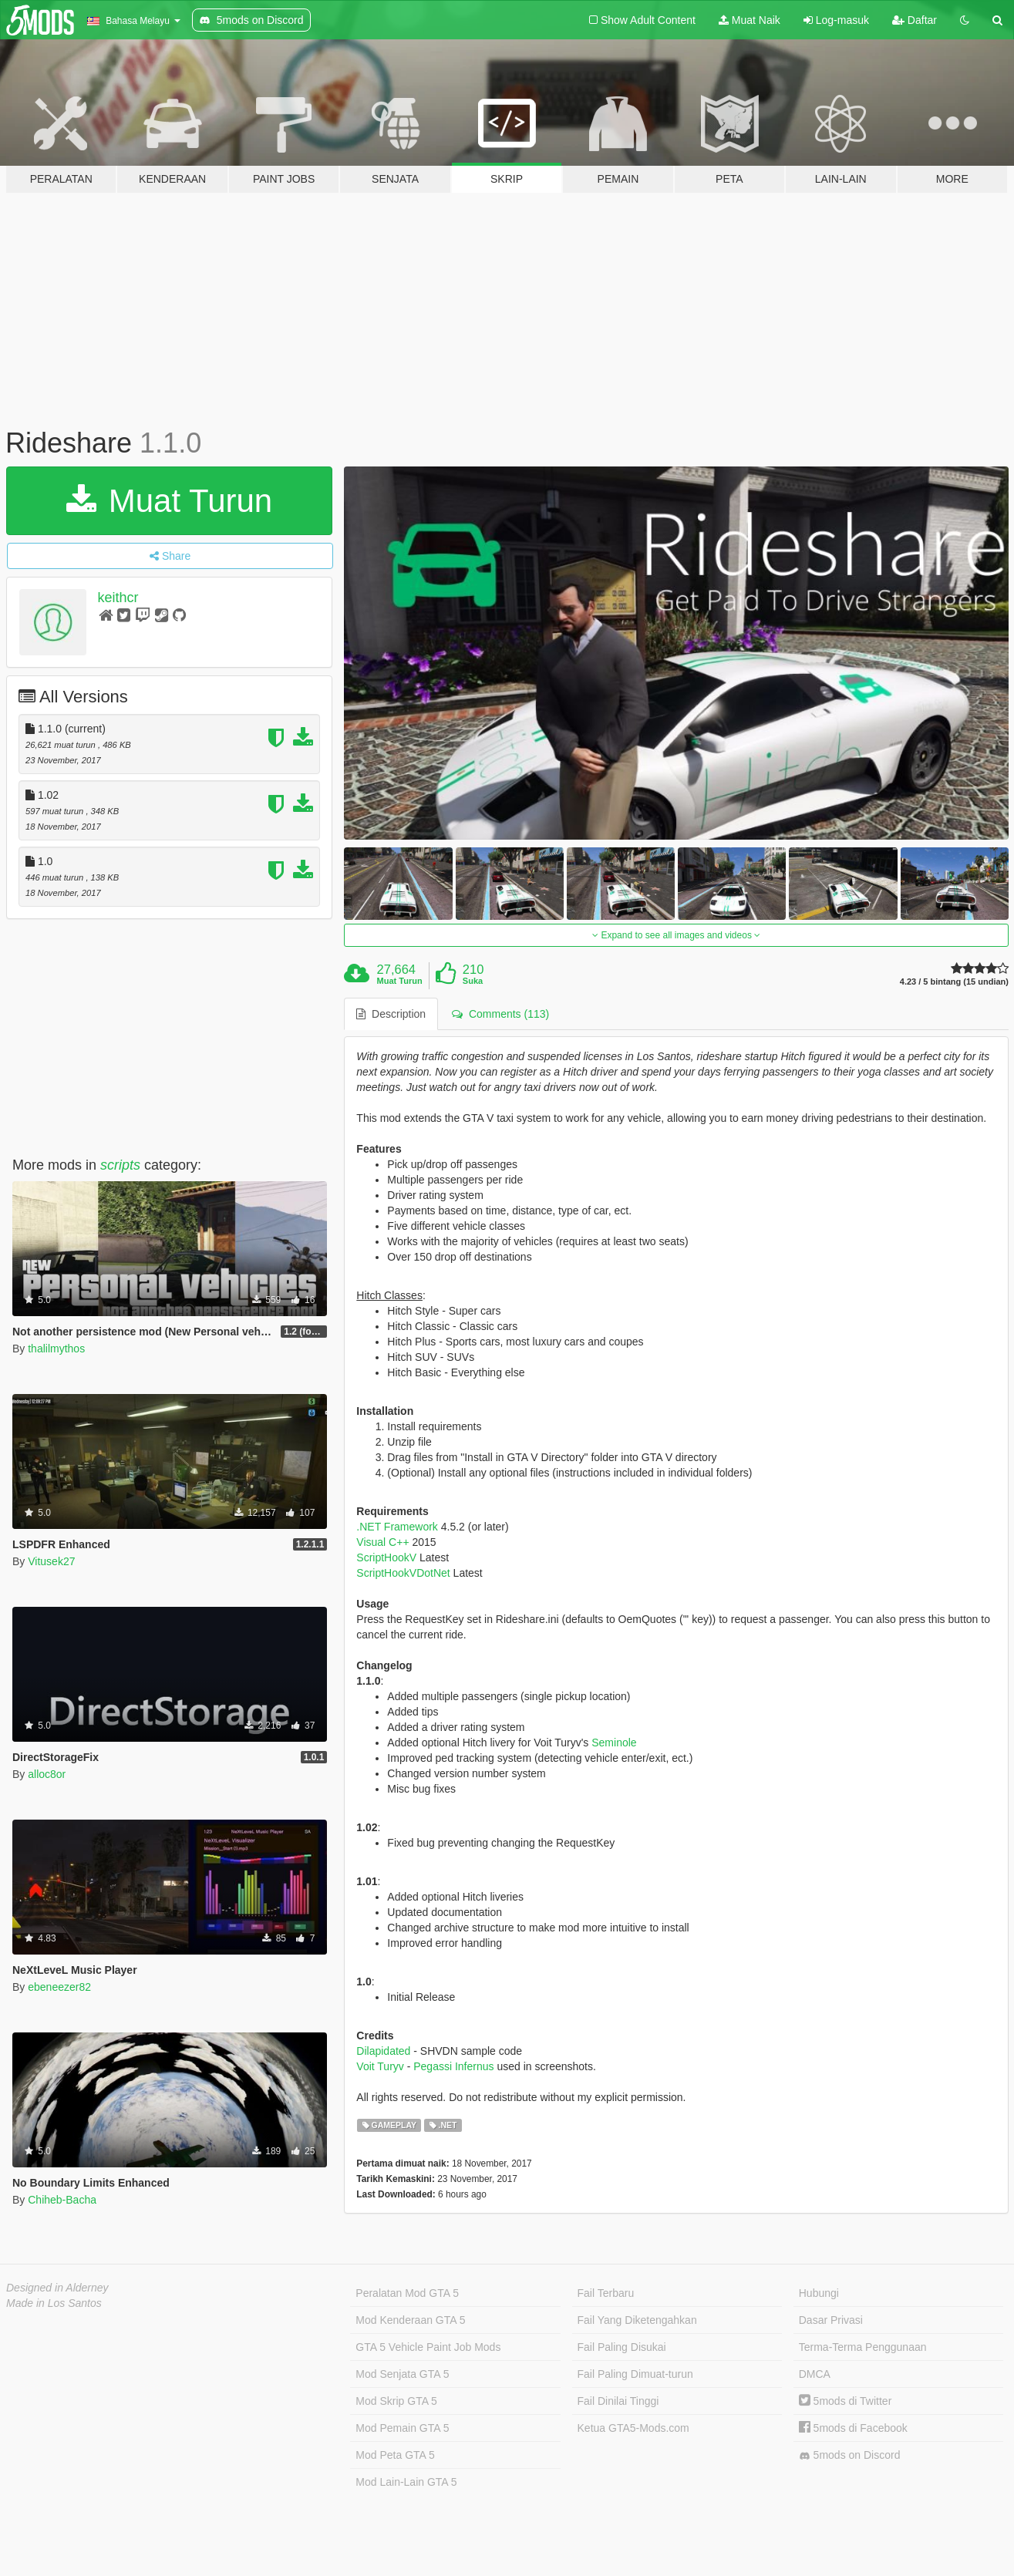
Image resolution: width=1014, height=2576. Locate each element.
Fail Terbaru (606, 2293)
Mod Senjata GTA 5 (402, 2374)
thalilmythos (56, 1348)
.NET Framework (397, 1526)
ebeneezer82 (59, 1987)
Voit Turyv (379, 2066)
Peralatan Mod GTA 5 (407, 2293)
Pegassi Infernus (453, 2066)
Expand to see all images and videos (676, 935)
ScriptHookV (386, 1557)
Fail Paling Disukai (622, 2347)
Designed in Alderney (57, 2287)
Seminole (613, 1742)
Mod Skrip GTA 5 (396, 2401)
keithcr (118, 597)
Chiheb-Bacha (62, 2200)
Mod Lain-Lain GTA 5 (405, 2482)
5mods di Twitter (845, 2401)
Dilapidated (383, 2051)
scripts (120, 1165)
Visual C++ (382, 1542)
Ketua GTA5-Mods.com (633, 2428)
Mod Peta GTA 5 (394, 2455)
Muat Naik (749, 20)
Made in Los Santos (54, 2303)
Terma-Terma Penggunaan (863, 2347)
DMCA (814, 2374)
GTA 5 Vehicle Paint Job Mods (427, 2347)
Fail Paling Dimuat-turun (635, 2374)
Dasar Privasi (831, 2320)
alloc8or (47, 1774)
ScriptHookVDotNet (403, 1573)
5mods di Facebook (853, 2428)
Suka (473, 980)
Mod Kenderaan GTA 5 (410, 2320)
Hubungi (819, 2293)
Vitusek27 (51, 1561)
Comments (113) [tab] (500, 1014)
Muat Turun (169, 501)
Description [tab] (391, 1014)
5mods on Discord (850, 2455)
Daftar (914, 20)
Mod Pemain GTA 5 (402, 2428)
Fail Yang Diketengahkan (637, 2320)
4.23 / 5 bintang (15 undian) (954, 982)
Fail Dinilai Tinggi (618, 2401)
